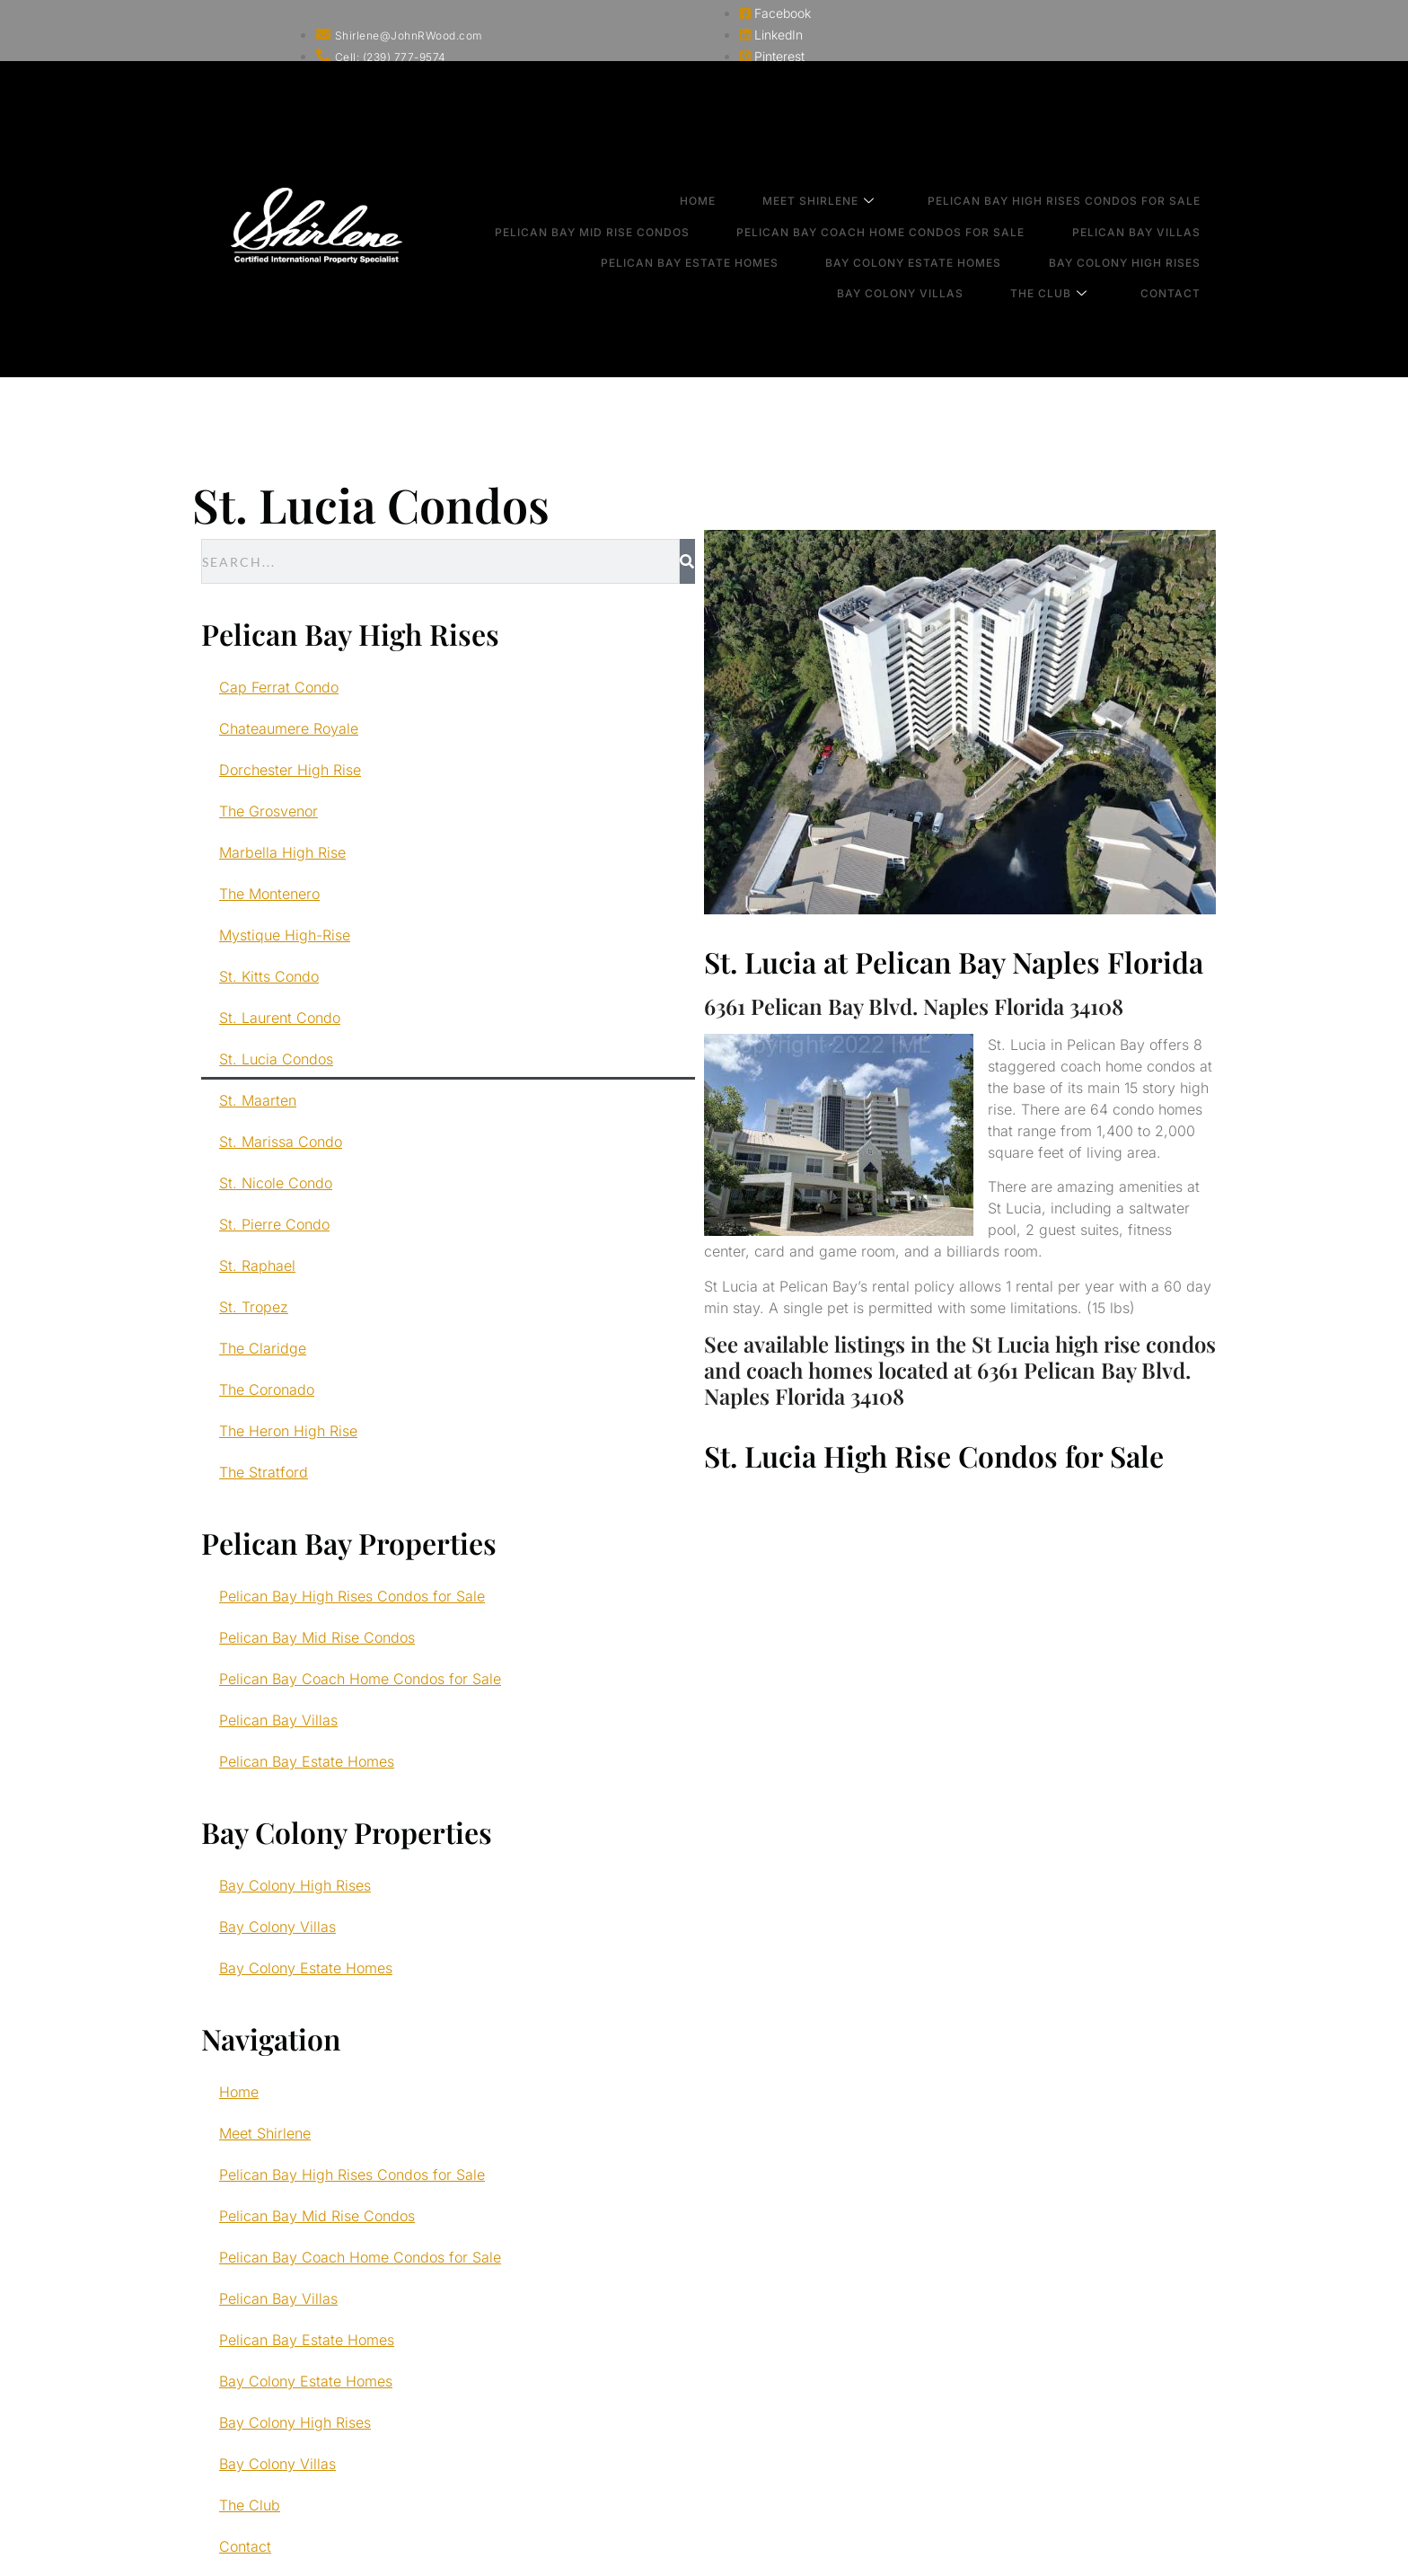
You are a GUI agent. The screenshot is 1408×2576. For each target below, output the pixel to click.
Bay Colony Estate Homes (943, 227)
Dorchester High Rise (290, 770)
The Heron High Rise (288, 1431)
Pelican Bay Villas (1154, 211)
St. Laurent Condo (279, 1018)
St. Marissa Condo (280, 1142)
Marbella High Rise (282, 852)
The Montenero (269, 894)
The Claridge (262, 1348)
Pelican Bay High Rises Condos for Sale (1082, 195)
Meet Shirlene (848, 196)
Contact (1188, 244)
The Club (1078, 244)
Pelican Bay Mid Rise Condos (632, 211)
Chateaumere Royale (288, 728)
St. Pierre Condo (274, 1224)
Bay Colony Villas (940, 244)
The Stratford (263, 1472)
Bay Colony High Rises (1143, 227)
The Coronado (266, 1389)
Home (738, 195)
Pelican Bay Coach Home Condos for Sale (910, 211)
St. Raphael (257, 1266)
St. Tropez (253, 1307)
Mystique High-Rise (284, 935)
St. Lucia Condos (276, 1059)
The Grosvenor (268, 811)
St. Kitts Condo (269, 976)
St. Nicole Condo (275, 1183)
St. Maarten (257, 1100)
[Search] (687, 561)
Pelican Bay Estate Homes (730, 227)
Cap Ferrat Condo (279, 687)
